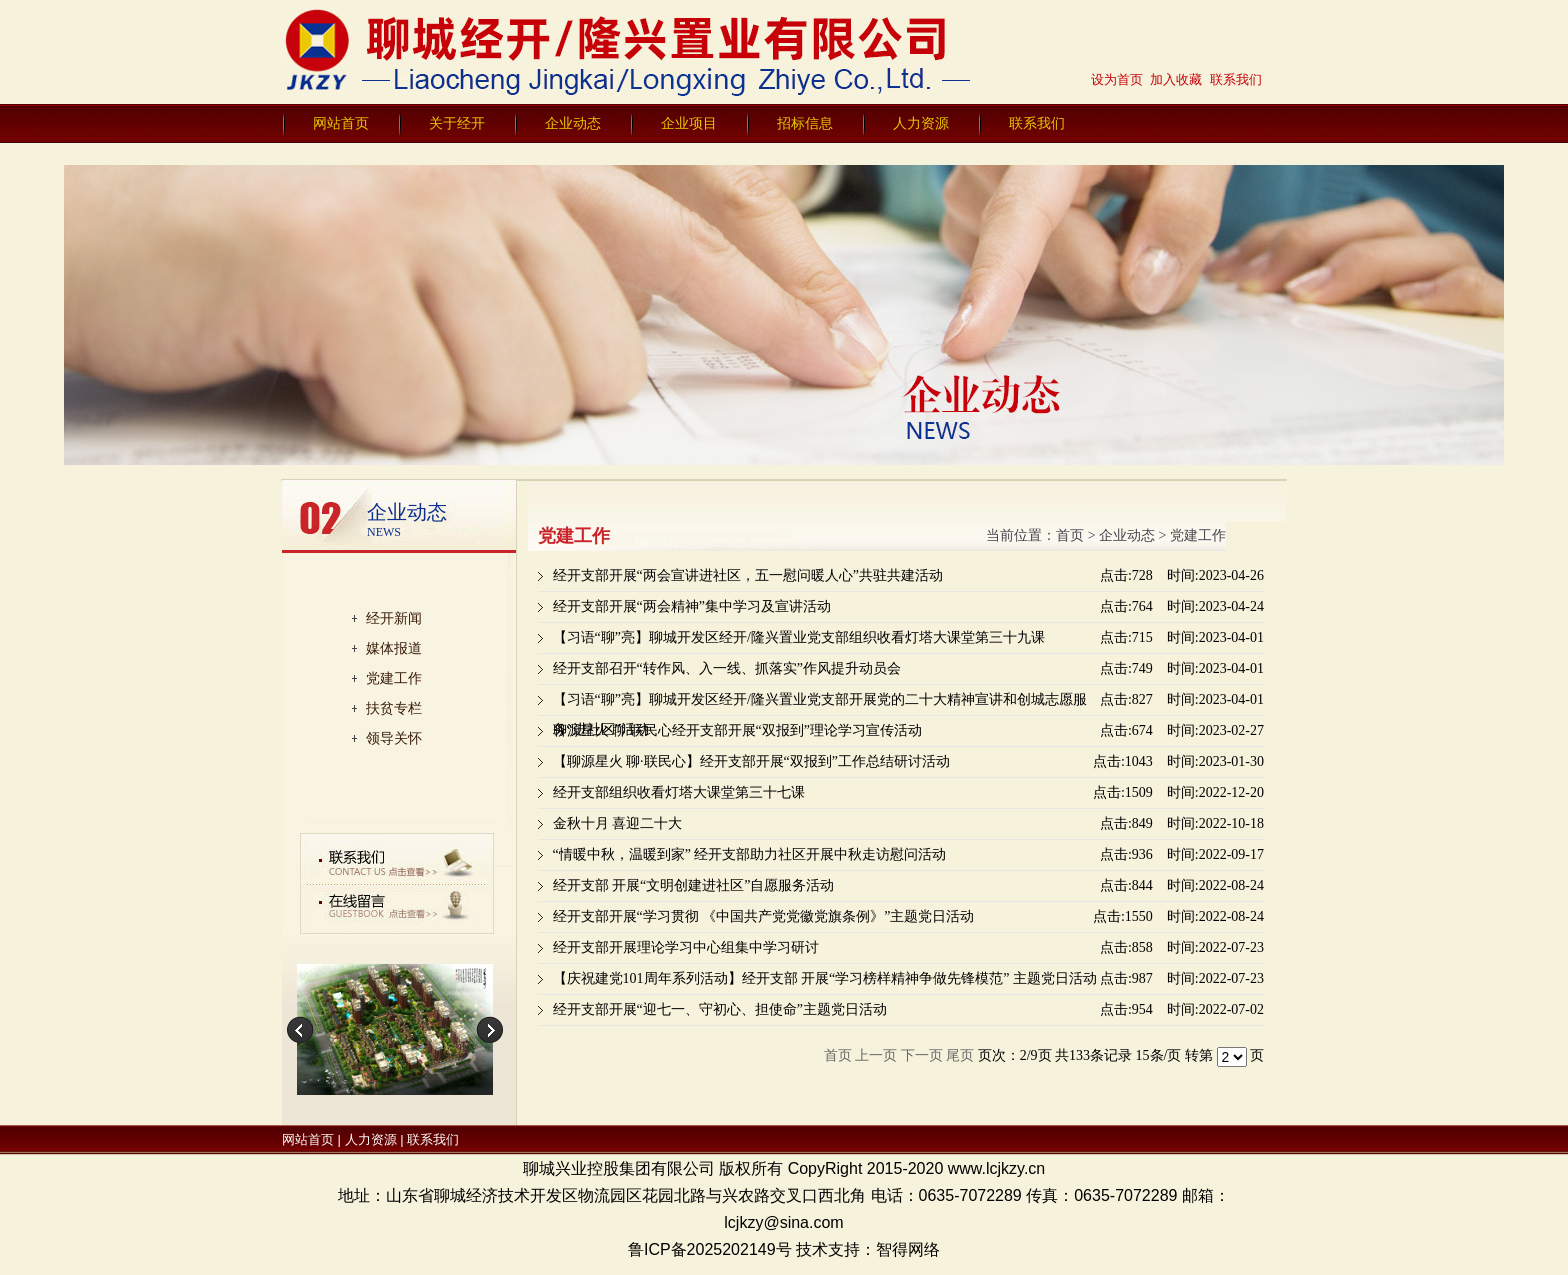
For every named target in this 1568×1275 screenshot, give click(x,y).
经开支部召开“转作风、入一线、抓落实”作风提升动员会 (727, 668)
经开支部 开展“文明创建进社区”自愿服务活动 (694, 885)
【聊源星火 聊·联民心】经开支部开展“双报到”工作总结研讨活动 (751, 761)
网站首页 (341, 123)
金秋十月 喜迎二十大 (618, 823)
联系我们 (1037, 123)
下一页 (922, 1055)
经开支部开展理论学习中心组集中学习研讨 (686, 947)
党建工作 (394, 678)
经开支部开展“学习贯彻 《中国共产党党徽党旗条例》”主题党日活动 (764, 916)
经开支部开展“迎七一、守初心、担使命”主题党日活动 (720, 1009)
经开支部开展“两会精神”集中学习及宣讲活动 (692, 606)
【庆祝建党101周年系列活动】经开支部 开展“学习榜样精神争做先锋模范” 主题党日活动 (825, 978)
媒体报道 (394, 648)
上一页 (876, 1055)
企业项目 (689, 123)
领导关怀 (394, 738)
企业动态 (573, 123)
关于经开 (457, 123)
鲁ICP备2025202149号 (710, 1249)
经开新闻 (394, 618)
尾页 (960, 1055)
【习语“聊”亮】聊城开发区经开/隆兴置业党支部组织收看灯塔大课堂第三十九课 (799, 637)
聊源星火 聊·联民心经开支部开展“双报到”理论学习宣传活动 (737, 730)
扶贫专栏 (394, 708)
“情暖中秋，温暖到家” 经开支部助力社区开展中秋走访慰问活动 (750, 854)
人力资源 (921, 123)
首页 (1070, 535)
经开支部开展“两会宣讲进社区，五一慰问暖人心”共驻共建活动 (748, 575)
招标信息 (805, 123)
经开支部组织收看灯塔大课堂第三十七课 (679, 792)
